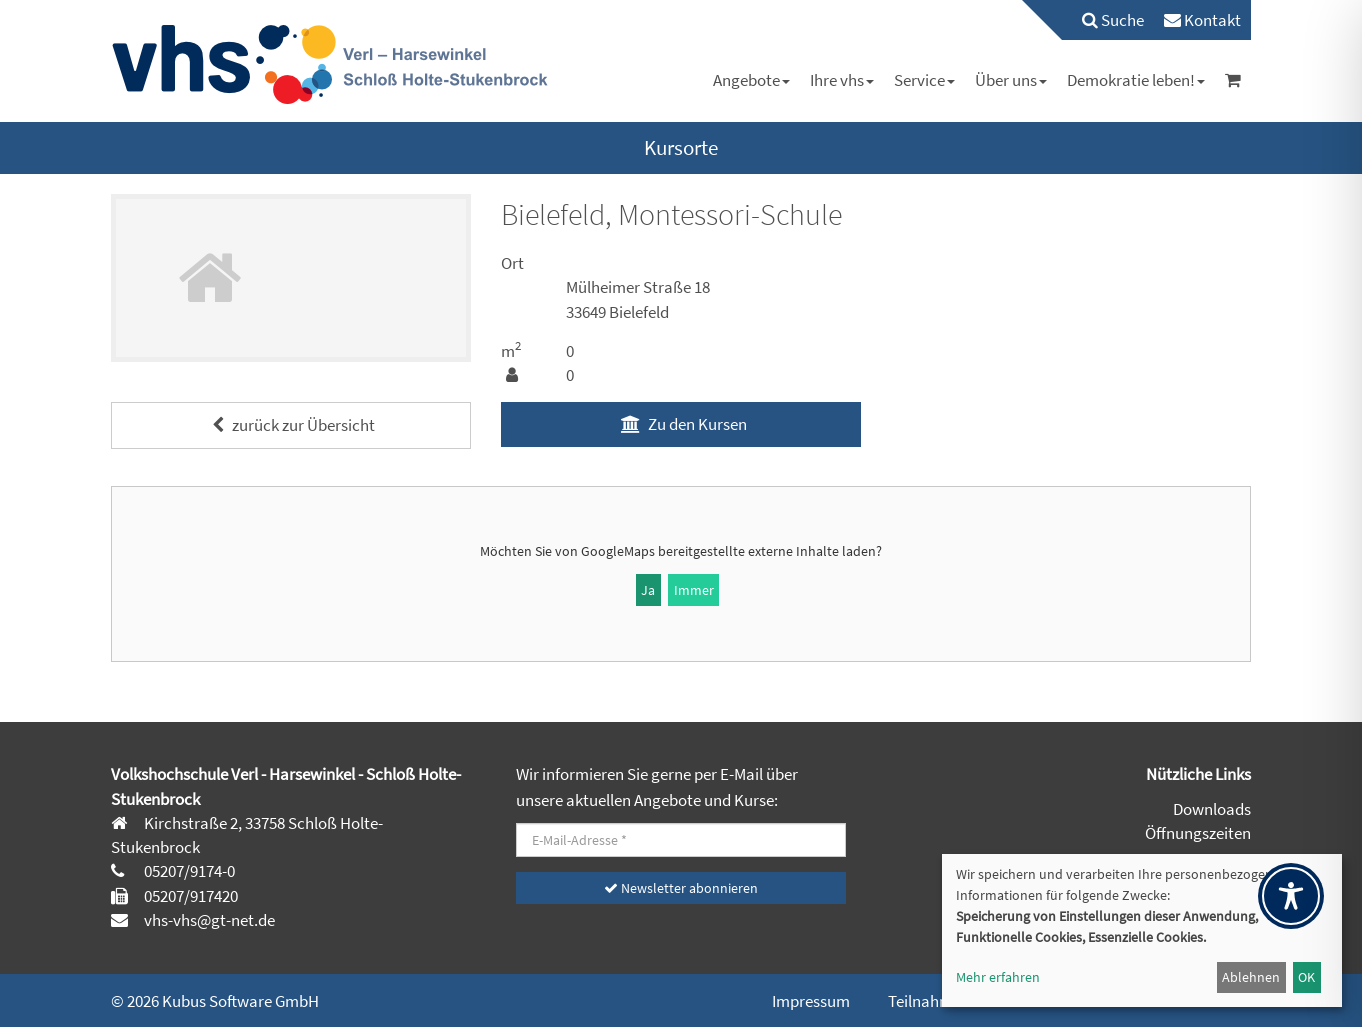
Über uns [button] (1011, 80)
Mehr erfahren (998, 977)
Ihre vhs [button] (842, 80)
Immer (694, 590)
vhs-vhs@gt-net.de (208, 920)
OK (1306, 977)
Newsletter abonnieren (681, 888)
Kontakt (1202, 20)
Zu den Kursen (681, 424)
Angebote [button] (751, 80)
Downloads (1212, 809)
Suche (1113, 20)
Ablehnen (1251, 977)
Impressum (811, 1001)
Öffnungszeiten (1198, 833)
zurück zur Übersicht (291, 425)
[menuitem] (1103, 20)
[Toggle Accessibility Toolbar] (1291, 896)
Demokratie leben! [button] (1136, 80)
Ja (648, 590)
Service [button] (924, 80)
